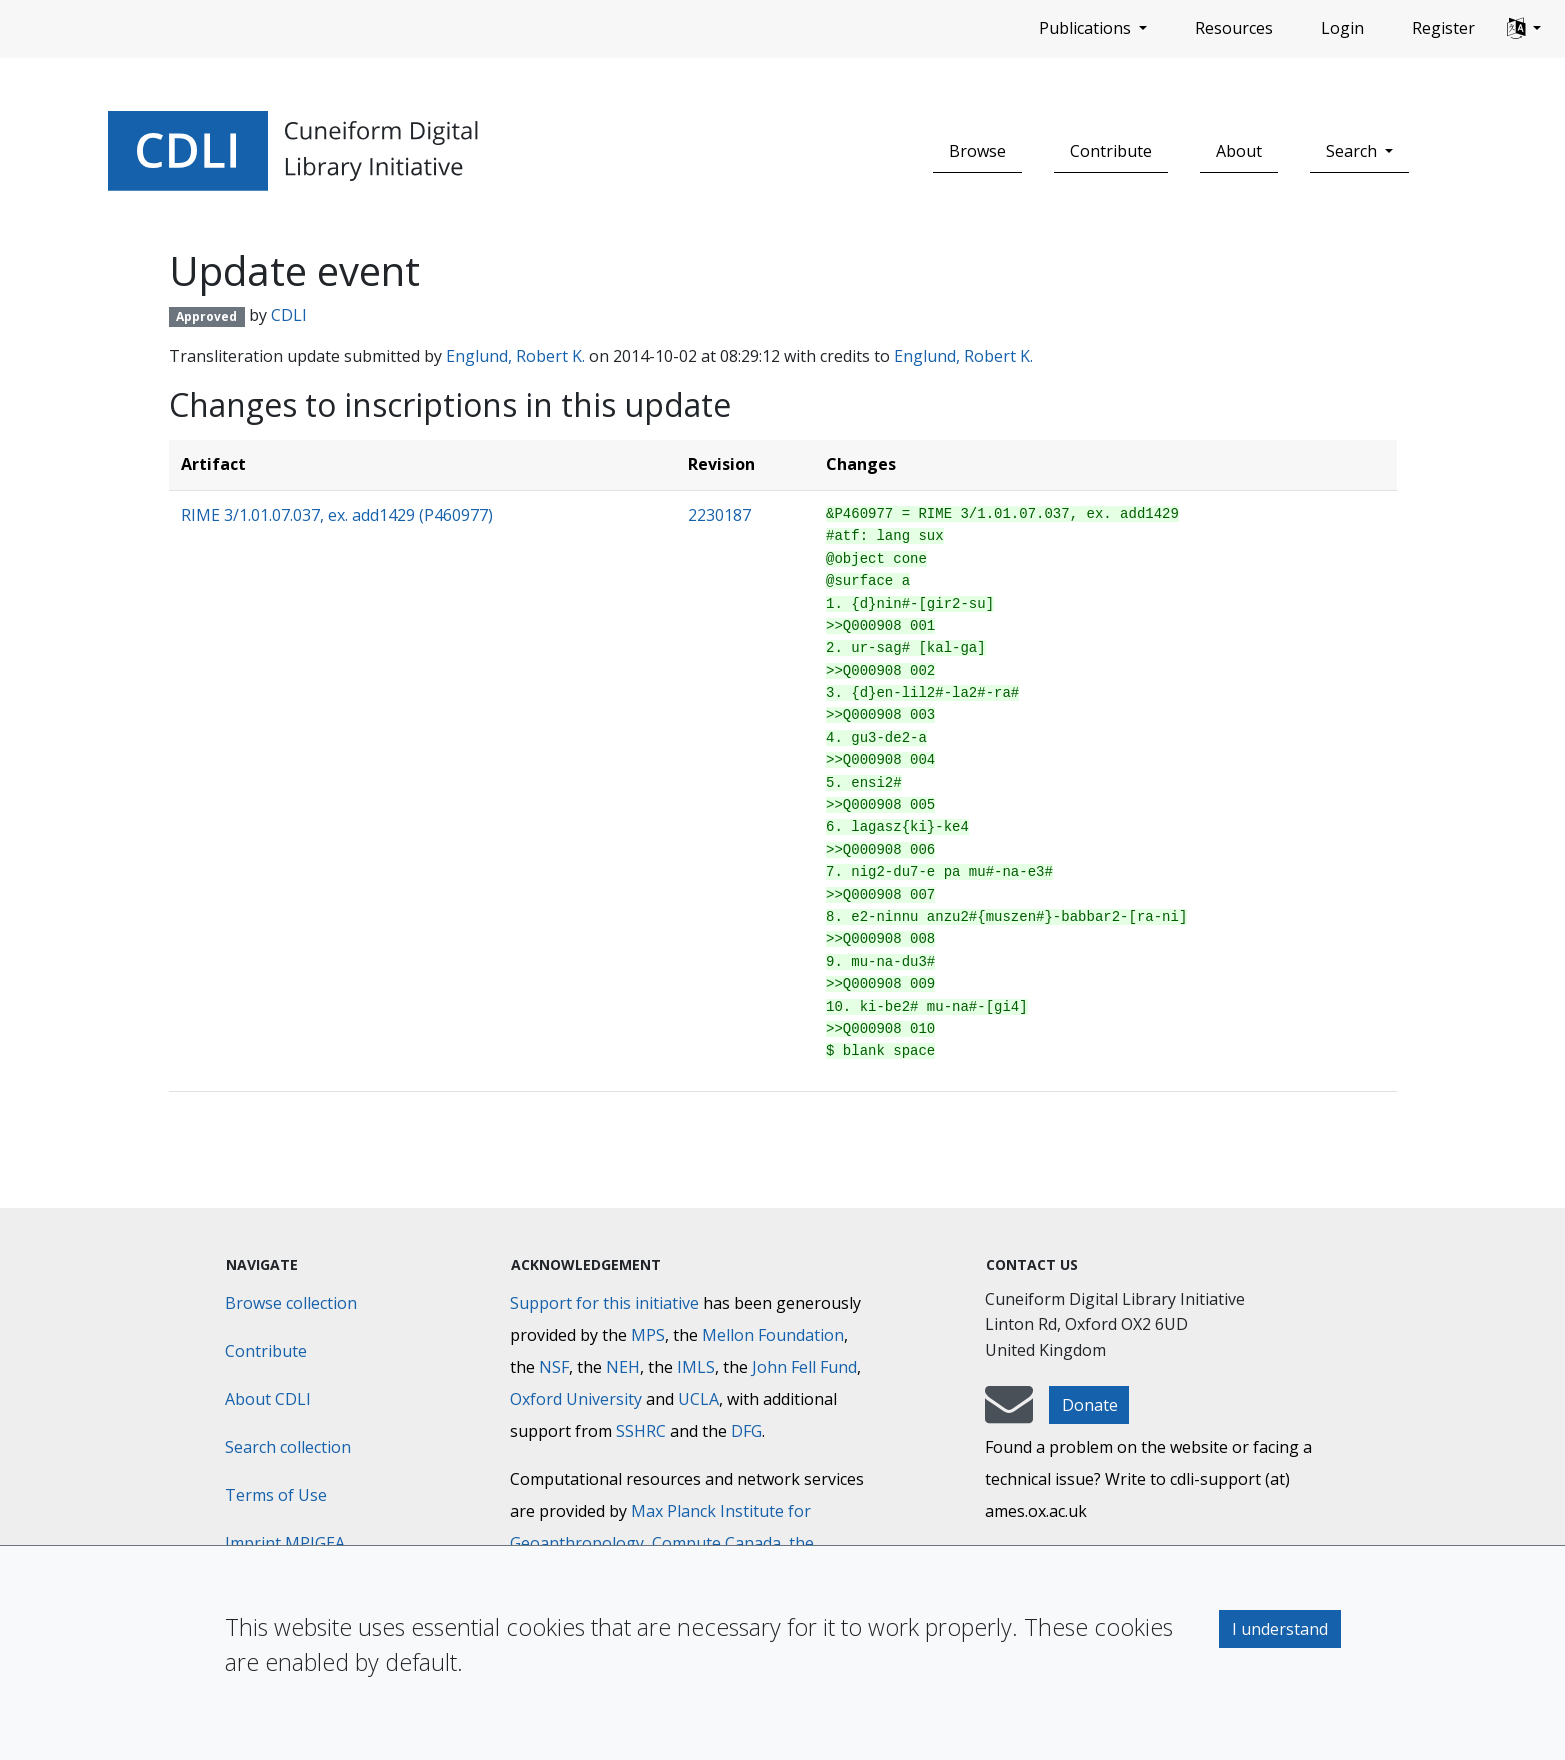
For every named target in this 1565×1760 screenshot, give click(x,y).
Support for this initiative (604, 1303)
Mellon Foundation (773, 1335)
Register (1443, 28)
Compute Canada (716, 1543)
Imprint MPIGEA (285, 1543)
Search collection (288, 1447)
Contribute (1111, 151)
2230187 (719, 515)
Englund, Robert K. (515, 356)
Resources (1234, 28)
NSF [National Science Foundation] (554, 1367)
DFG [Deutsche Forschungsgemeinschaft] (746, 1431)
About (1239, 151)
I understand (1280, 1629)
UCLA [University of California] (698, 1399)
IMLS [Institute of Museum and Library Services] (696, 1367)
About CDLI (268, 1399)
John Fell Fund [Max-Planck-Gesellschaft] (804, 1367)
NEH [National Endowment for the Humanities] (623, 1367)
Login (1342, 28)
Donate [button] (1090, 1405)
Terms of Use (276, 1495)
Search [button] (1353, 151)
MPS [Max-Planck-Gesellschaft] (648, 1335)
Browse (977, 151)
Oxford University (576, 1399)
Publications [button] (1087, 28)
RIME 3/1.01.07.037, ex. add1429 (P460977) (337, 515)
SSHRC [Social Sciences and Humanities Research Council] (641, 1431)
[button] (1524, 29)
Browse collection (291, 1303)
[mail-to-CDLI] (1009, 1414)
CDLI (289, 315)
